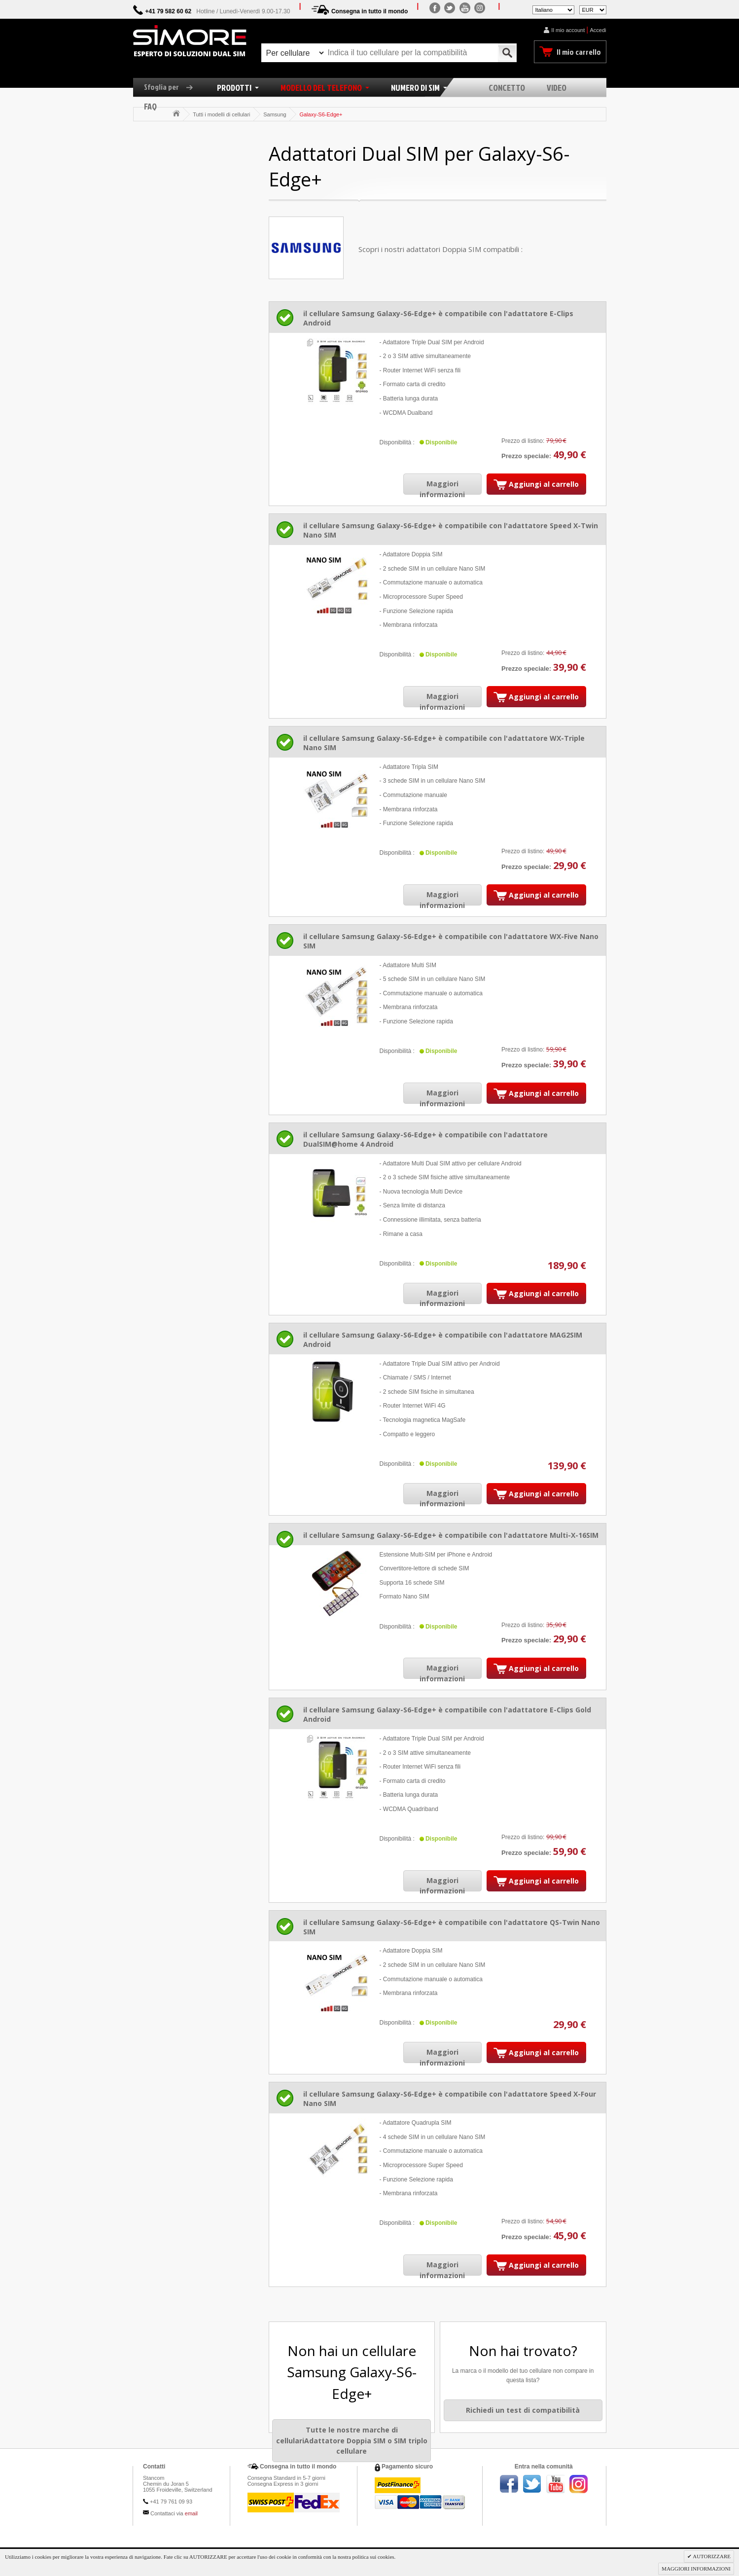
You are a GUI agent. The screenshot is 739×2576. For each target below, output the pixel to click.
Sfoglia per (172, 86)
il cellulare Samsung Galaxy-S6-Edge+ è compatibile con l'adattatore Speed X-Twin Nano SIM (450, 530)
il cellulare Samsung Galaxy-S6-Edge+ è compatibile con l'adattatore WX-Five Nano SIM (450, 941)
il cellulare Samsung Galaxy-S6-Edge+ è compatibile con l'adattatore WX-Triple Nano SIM (444, 742)
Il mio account (568, 30)
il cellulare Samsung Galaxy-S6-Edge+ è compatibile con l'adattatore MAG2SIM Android (442, 1339)
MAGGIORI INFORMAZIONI (696, 2569)
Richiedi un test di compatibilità (523, 2410)
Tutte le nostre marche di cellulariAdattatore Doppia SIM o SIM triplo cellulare (351, 2440)
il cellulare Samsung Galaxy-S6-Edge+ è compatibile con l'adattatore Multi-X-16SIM (450, 1535)
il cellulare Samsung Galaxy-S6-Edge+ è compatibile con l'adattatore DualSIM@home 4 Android (425, 1139)
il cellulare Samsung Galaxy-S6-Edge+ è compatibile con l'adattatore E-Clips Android (438, 318)
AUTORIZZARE (711, 2556)
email (191, 2513)
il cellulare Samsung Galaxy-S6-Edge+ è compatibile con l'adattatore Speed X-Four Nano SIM (449, 2098)
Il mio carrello (579, 51)
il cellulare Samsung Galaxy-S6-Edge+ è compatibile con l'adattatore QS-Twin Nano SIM (451, 1927)
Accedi (598, 30)
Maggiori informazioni (442, 489)
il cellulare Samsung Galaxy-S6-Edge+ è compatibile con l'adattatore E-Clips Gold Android (447, 1714)
